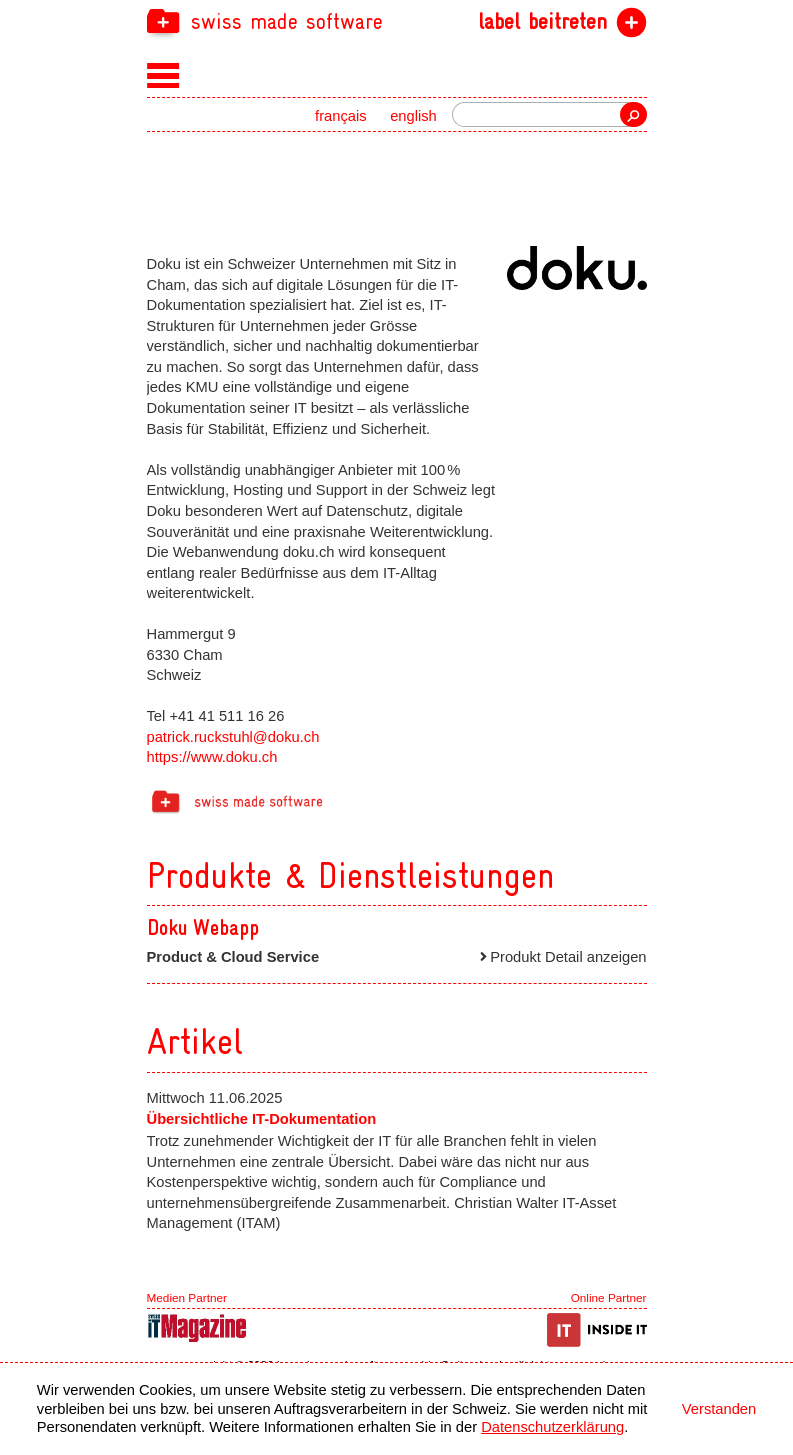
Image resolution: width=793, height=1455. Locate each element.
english (413, 116)
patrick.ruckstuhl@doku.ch (233, 737)
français (341, 116)
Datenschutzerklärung (552, 1427)
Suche (633, 114)
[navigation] (397, 20)
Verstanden (719, 1409)
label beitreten (542, 22)
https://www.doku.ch (212, 757)
